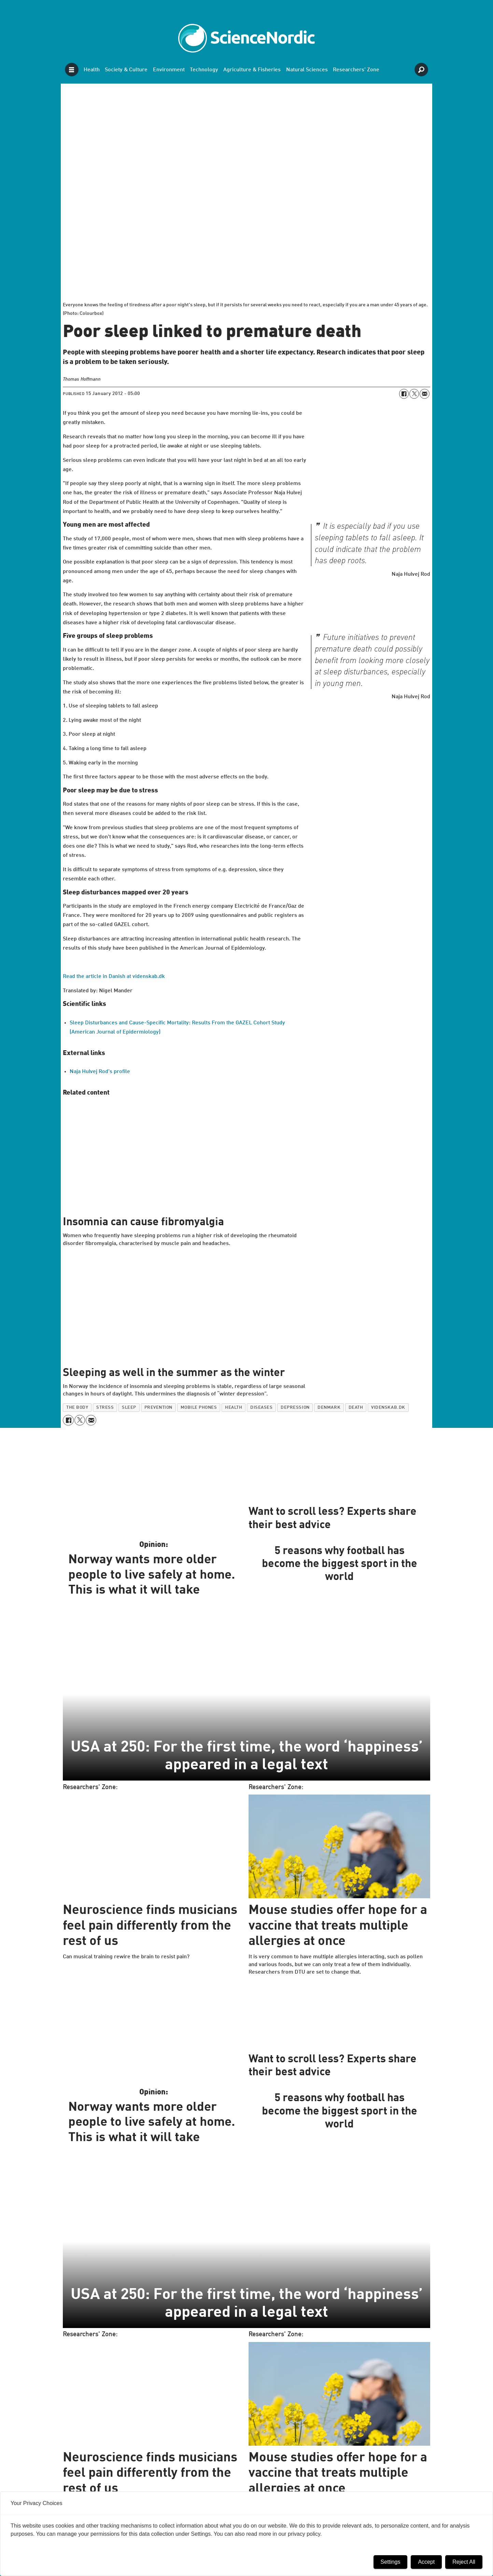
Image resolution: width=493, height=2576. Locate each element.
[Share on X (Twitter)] (414, 393)
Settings (390, 2562)
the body (77, 1407)
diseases (261, 1407)
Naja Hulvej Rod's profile (100, 1071)
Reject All (463, 2562)
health (233, 1407)
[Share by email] (424, 393)
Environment (169, 70)
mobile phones (199, 1407)
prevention (158, 1407)
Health (92, 70)
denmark (329, 1407)
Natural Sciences (307, 70)
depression (295, 1407)
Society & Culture (126, 70)
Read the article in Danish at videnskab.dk (114, 976)
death (356, 1407)
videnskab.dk (388, 1407)
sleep (129, 1407)
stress (105, 1407)
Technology (204, 70)
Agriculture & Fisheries (252, 70)
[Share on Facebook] (404, 393)
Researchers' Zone (356, 70)
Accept (426, 2562)
